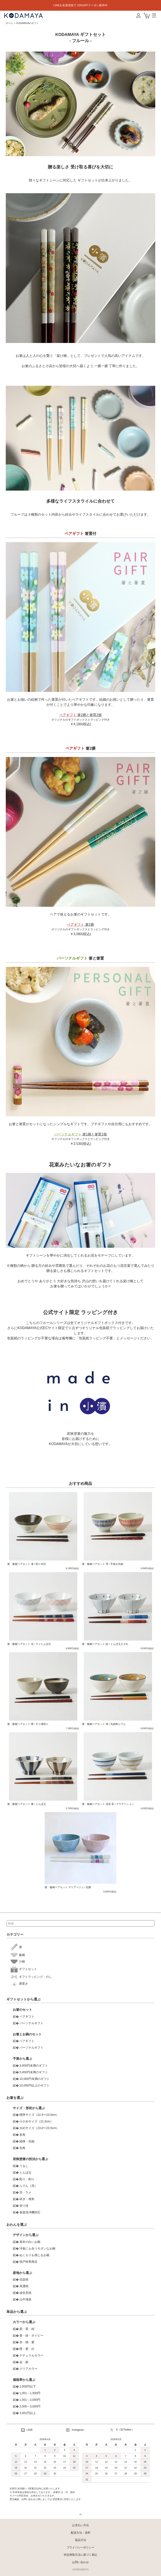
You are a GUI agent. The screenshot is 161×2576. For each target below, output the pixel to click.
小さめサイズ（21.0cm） (36, 2121)
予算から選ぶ (22, 2058)
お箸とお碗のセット (27, 2034)
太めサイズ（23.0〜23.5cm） (39, 2128)
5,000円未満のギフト (33, 2072)
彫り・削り (26, 2179)
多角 (22, 2134)
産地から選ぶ (22, 2273)
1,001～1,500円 (29, 2393)
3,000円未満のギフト (33, 2065)
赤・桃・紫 (26, 2342)
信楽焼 (23, 2279)
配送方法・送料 (80, 2532)
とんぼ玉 (25, 2172)
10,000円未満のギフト (34, 2078)
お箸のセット (22, 2009)
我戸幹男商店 (28, 2261)
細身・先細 (26, 2141)
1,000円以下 (27, 2386)
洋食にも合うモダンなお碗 (37, 2248)
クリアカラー (28, 2368)
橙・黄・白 (26, 2348)
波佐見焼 (25, 2292)
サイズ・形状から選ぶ (29, 2108)
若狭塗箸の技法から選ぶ (30, 2159)
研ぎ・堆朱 (26, 2199)
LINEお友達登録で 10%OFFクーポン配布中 (80, 5)
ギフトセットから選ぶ (23, 1999)
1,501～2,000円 (29, 2399)
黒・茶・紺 (26, 2329)
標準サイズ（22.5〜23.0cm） (39, 2114)
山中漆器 (25, 2299)
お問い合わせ (80, 2562)
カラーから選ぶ (24, 2322)
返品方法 (80, 2540)
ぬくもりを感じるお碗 (34, 2255)
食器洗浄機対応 (29, 2212)
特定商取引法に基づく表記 (80, 2554)
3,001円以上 (27, 2413)
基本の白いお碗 (29, 2242)
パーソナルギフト (31, 2023)
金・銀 (23, 2362)
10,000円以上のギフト (34, 2085)
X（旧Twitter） (122, 2430)
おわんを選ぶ (16, 2224)
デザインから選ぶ (25, 2235)
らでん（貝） (28, 2185)
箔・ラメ (25, 2192)
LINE (27, 2430)
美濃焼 (23, 2286)
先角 (22, 2148)
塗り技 (23, 2205)
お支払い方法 (80, 2525)
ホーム (9, 23)
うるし (23, 2166)
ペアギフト (26, 2016)
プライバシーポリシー (80, 2547)
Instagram (75, 2430)
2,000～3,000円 (29, 2406)
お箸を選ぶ (14, 2098)
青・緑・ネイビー (31, 2335)
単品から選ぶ (16, 2311)
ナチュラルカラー (31, 2355)
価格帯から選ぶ (24, 2380)
